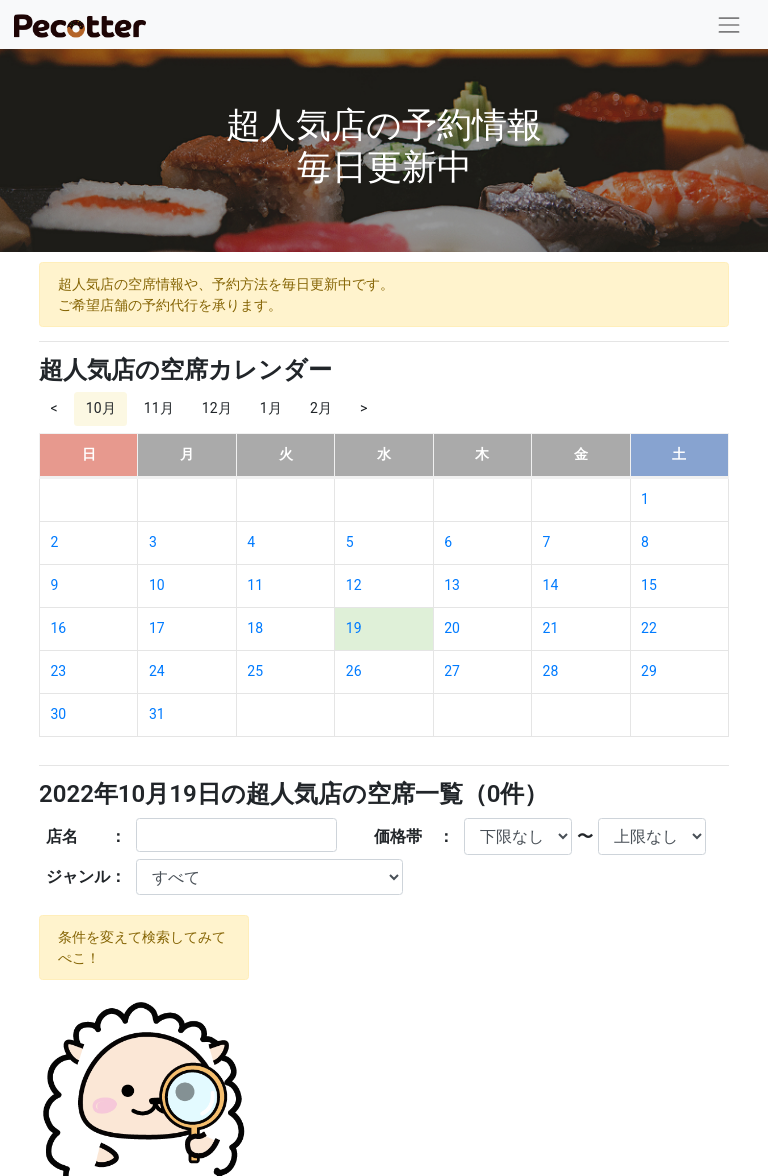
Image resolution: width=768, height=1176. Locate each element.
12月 (217, 408)
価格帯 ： (414, 836)
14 (551, 585)
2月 (321, 408)
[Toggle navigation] (729, 24)
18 (255, 628)
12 (354, 585)
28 (551, 671)
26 (354, 671)
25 (255, 671)
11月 (159, 408)
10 (157, 585)
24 (157, 671)
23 (59, 671)
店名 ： (86, 836)
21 (551, 628)
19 (354, 628)
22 (649, 628)
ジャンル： (86, 876)
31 (157, 714)
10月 (101, 408)
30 (59, 714)
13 (452, 585)
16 (59, 628)
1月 (271, 408)
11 (255, 585)
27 (452, 671)
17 (157, 628)
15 (649, 585)
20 (452, 628)
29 (649, 671)
